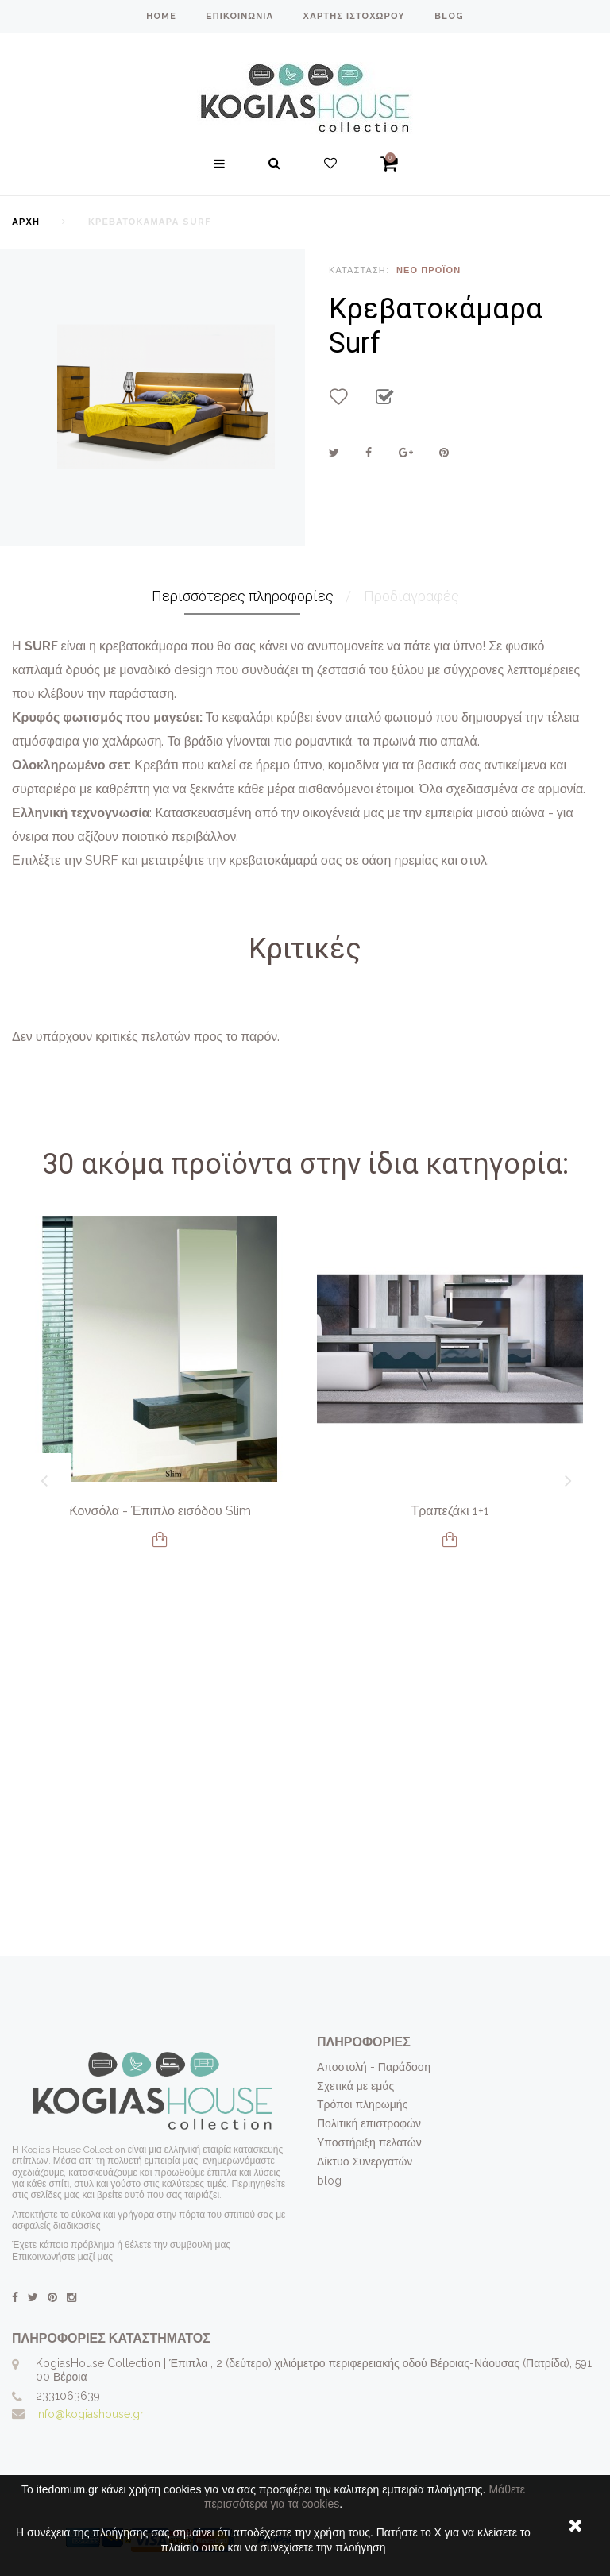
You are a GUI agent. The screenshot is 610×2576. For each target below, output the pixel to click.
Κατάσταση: (359, 270)
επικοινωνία (239, 16)
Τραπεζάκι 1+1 (449, 1510)
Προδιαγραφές (411, 596)
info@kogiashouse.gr (90, 2414)
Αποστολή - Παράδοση (373, 2067)
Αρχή (26, 222)
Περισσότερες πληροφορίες (243, 596)
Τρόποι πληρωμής (362, 2104)
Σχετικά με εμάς (355, 2086)
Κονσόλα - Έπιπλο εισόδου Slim (160, 1510)
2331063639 (68, 2395)
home (161, 16)
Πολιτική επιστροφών (369, 2123)
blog (449, 16)
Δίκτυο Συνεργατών (364, 2161)
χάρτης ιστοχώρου (353, 16)
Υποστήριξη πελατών (369, 2142)
